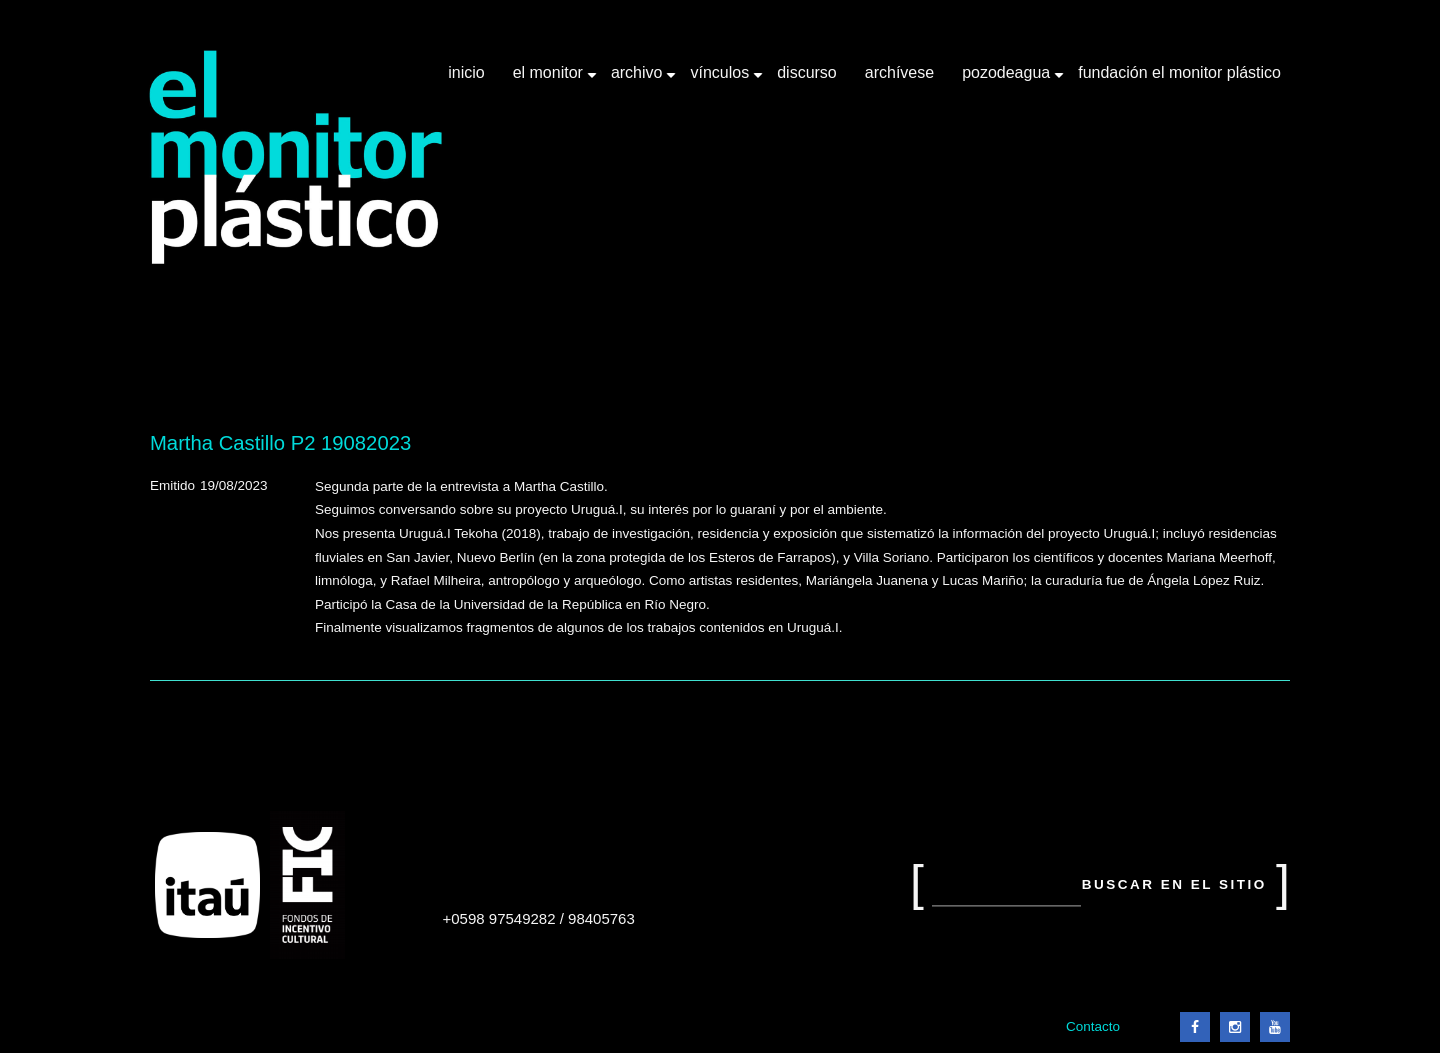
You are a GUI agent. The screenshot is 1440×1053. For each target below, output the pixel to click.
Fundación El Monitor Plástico (1179, 72)
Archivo (639, 80)
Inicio (466, 72)
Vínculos (721, 80)
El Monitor (550, 80)
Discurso (807, 72)
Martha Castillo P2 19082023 (280, 443)
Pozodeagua (1008, 80)
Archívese (899, 72)
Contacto (1093, 1026)
